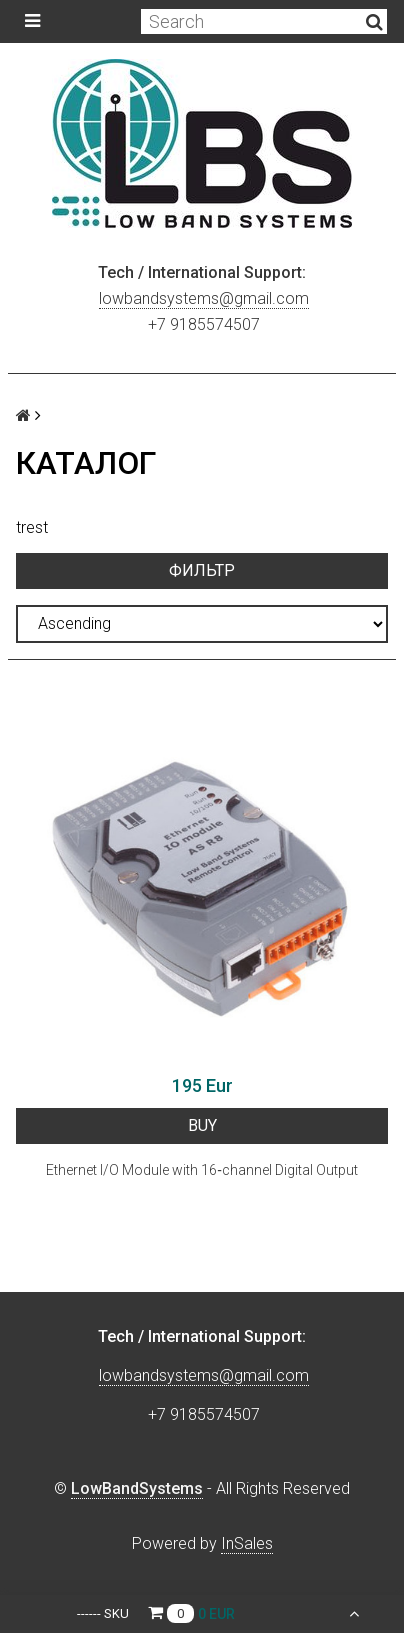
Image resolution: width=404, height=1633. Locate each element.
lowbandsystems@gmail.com (204, 298)
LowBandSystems (137, 1488)
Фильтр (202, 570)
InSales (247, 1543)
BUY (202, 1125)
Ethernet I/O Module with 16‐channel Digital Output (202, 1170)
